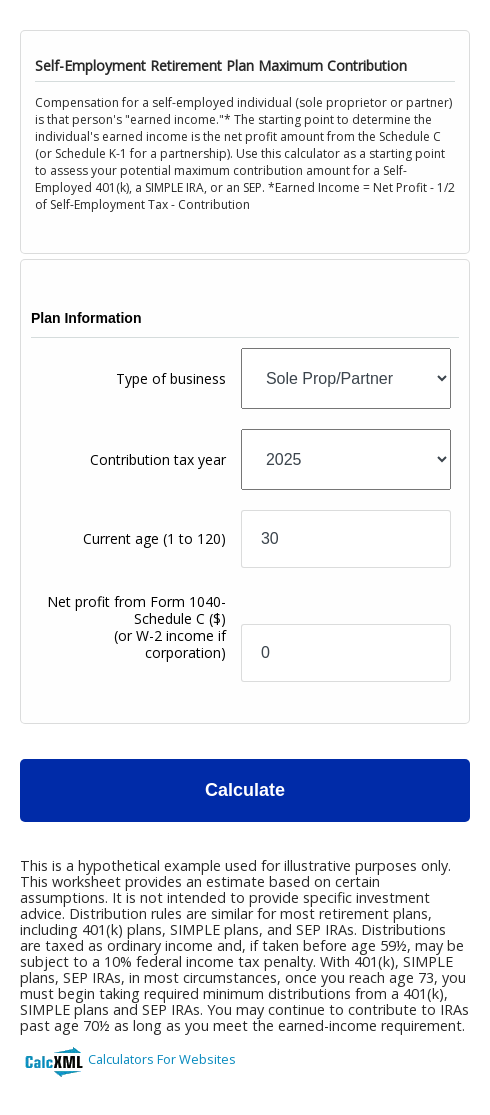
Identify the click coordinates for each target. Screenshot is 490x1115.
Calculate (245, 790)
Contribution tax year (158, 459)
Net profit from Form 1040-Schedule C (136, 627)
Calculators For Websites (162, 1059)
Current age (154, 538)
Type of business (171, 378)
